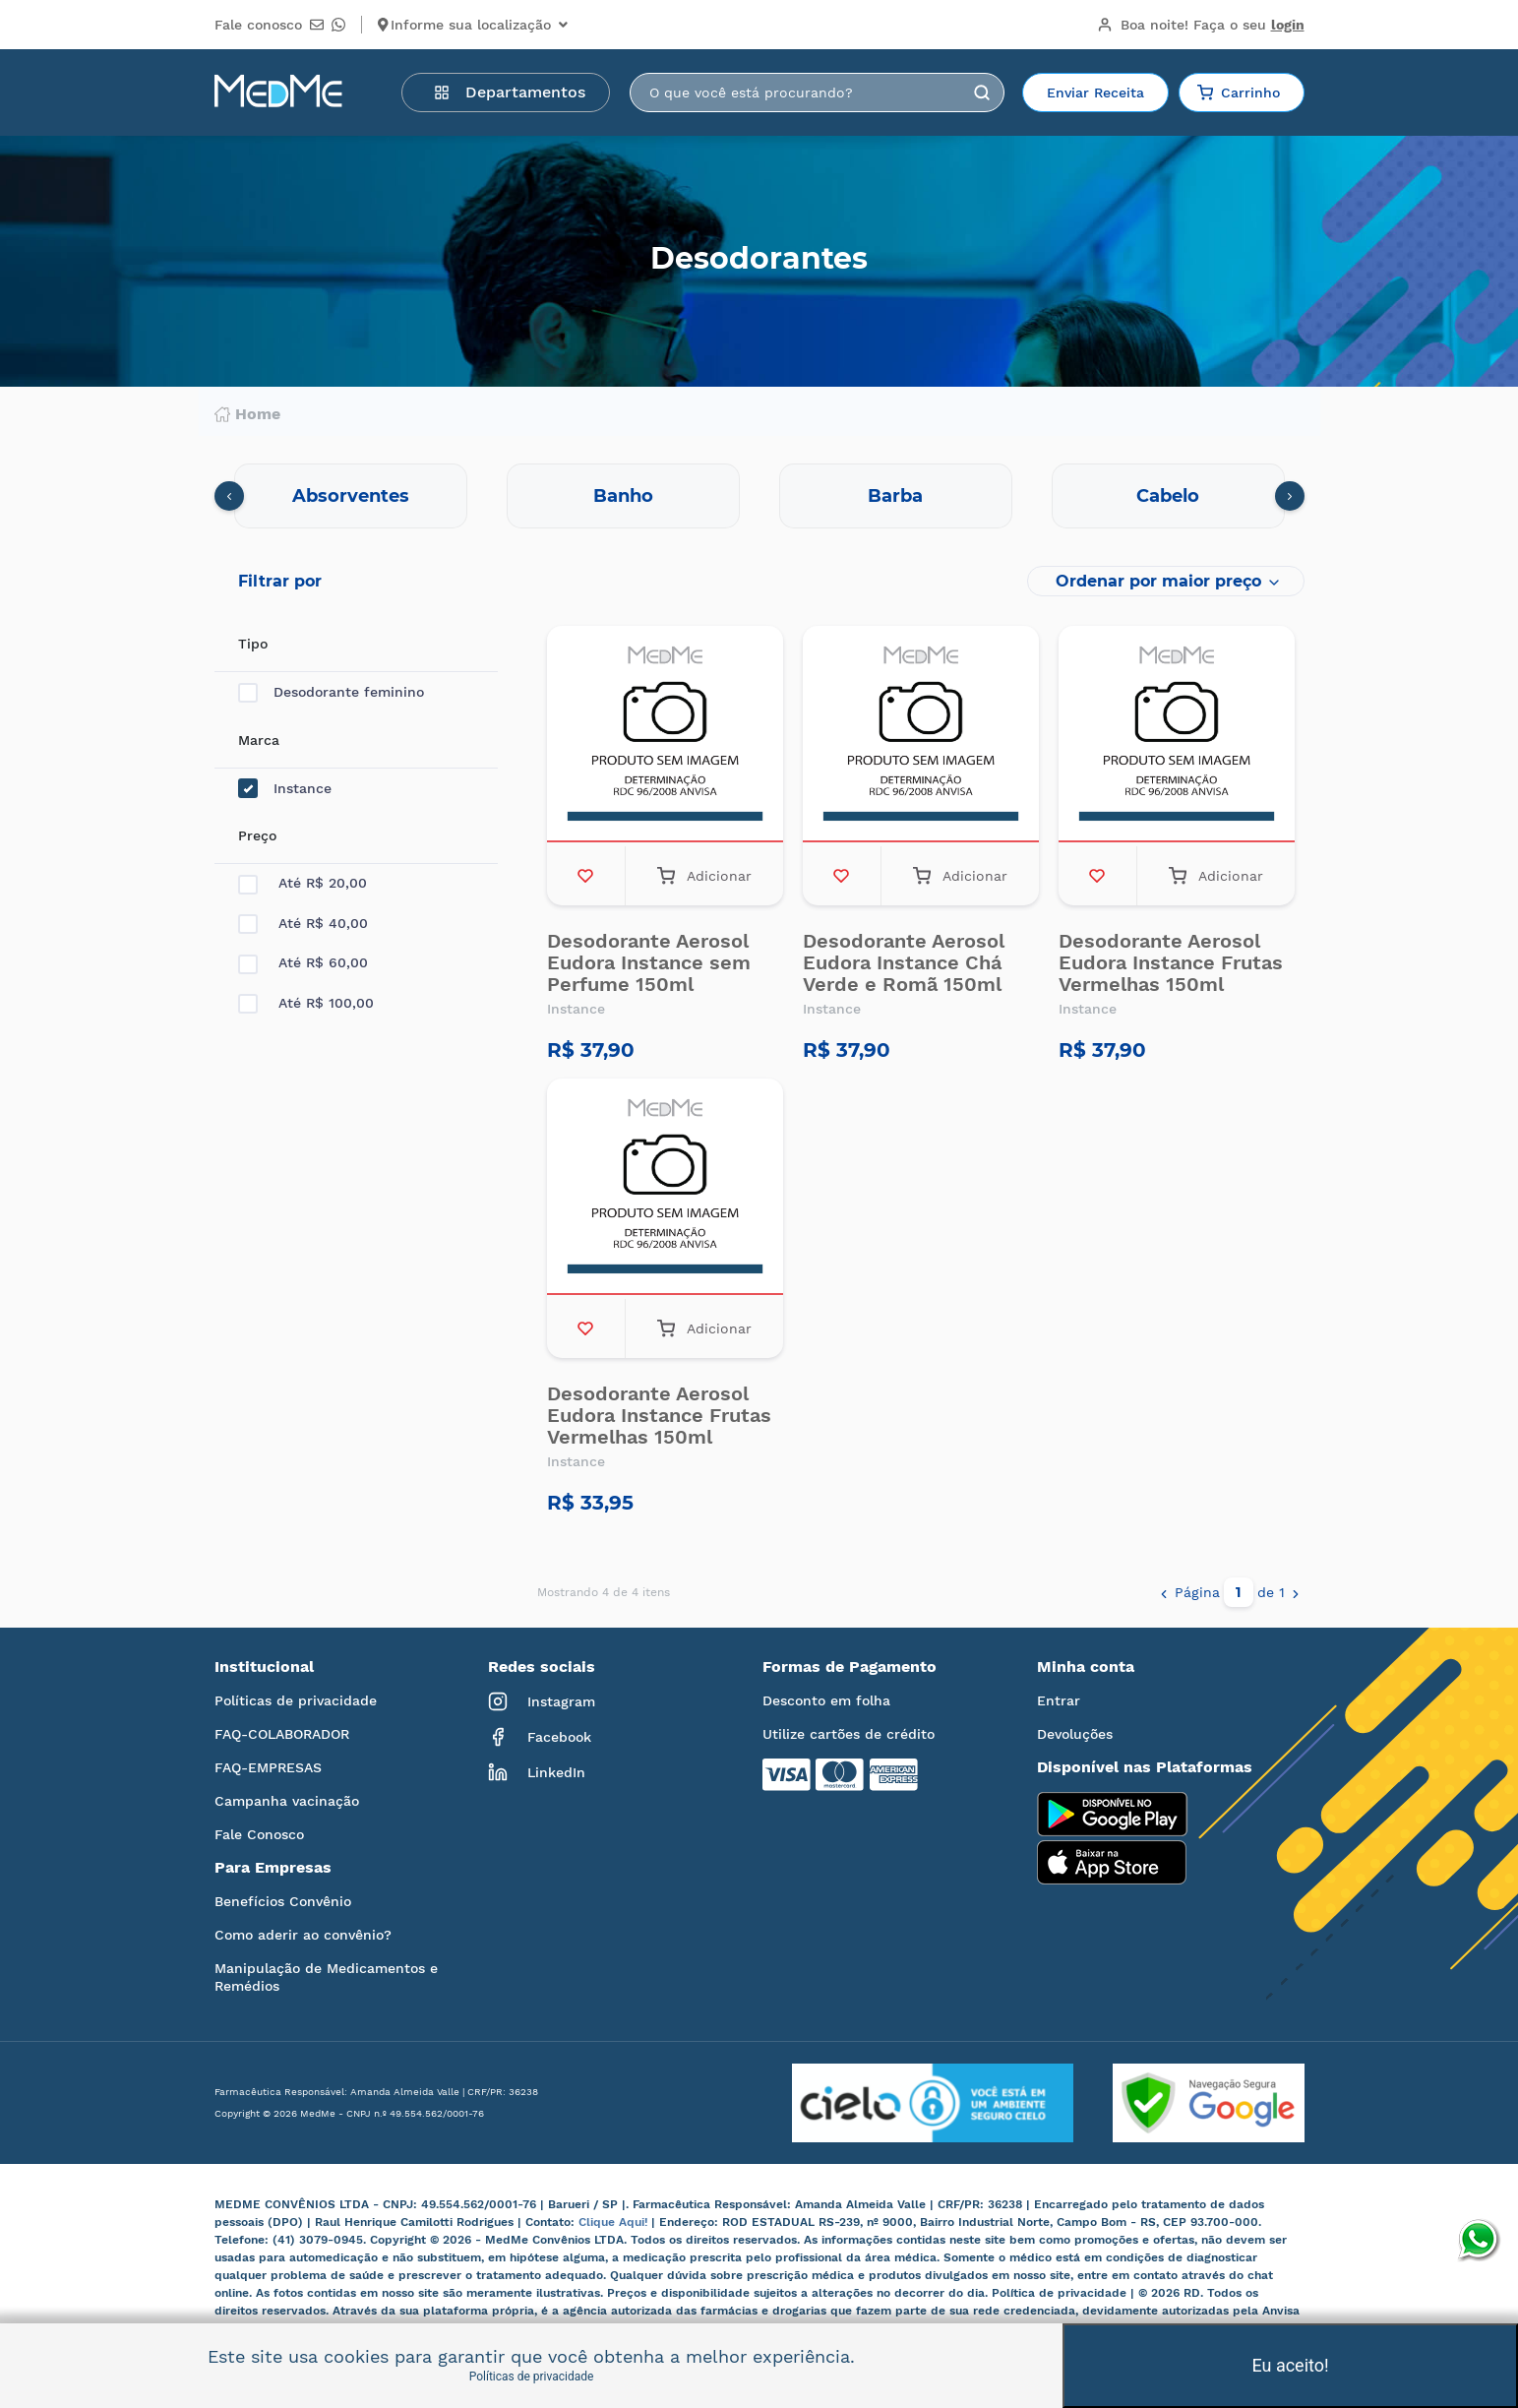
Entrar (1058, 1700)
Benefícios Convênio (282, 1901)
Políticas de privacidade (295, 1700)
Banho (623, 496)
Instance (285, 788)
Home (247, 414)
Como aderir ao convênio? (303, 1935)
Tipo (253, 643)
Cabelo (1167, 496)
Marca (258, 740)
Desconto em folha (826, 1700)
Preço (257, 835)
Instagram (541, 1701)
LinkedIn (536, 1772)
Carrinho (1238, 92)
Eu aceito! (1289, 2365)
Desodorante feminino (331, 692)
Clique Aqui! (614, 2222)
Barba (895, 496)
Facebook (539, 1737)
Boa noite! (1201, 24)
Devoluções (1075, 1734)
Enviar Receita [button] (1095, 92)
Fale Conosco (259, 1834)
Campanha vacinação (286, 1801)
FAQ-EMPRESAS (268, 1767)
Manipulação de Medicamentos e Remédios (326, 1977)
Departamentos (509, 92)
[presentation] (229, 496)
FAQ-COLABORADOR (281, 1734)
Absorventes (350, 496)
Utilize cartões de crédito (848, 1734)
